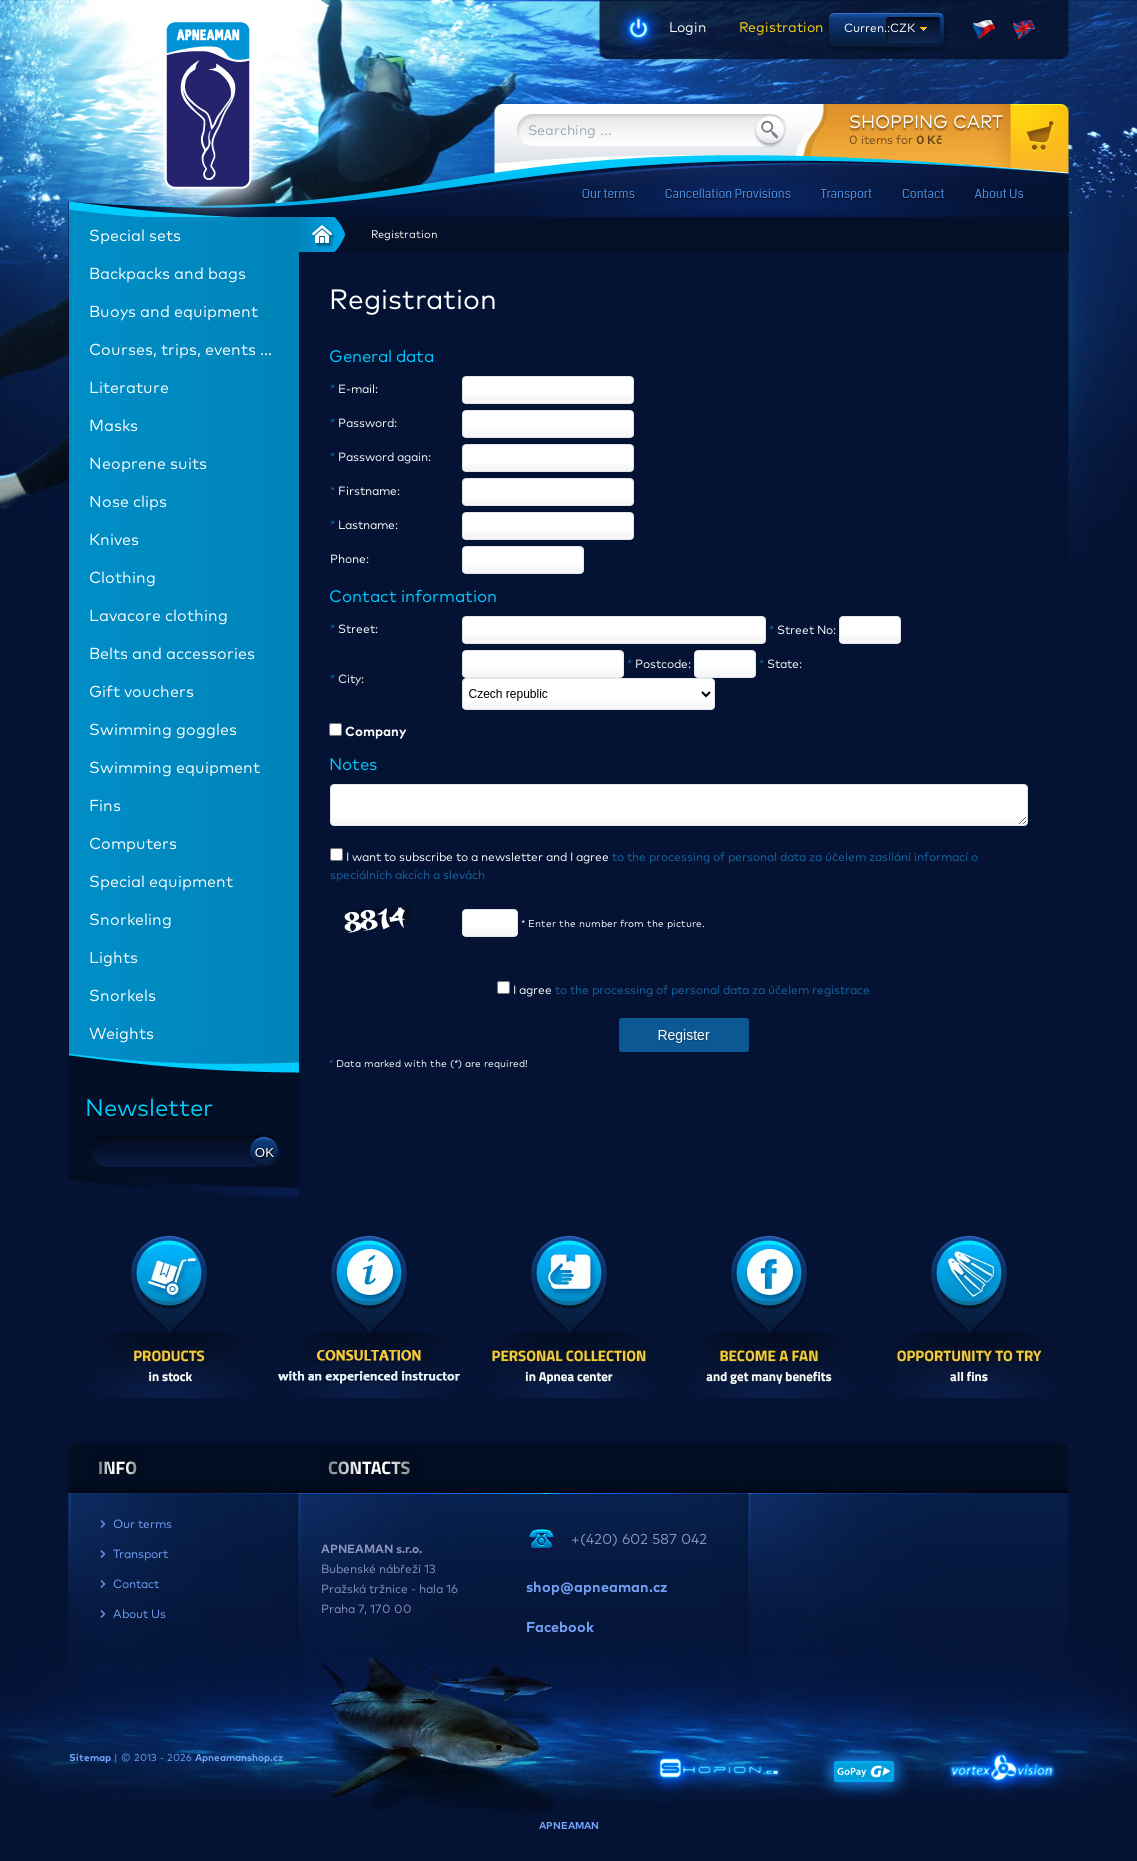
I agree (690, 997)
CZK (902, 29)
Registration (774, 28)
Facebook (560, 1628)
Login (687, 28)
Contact (923, 194)
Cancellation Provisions (728, 194)
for (959, 129)
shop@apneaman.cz (596, 1588)
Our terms (608, 194)
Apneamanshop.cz (239, 1758)
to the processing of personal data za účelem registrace (712, 997)
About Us (999, 194)
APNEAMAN (569, 1826)
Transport (846, 194)
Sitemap (90, 1758)
